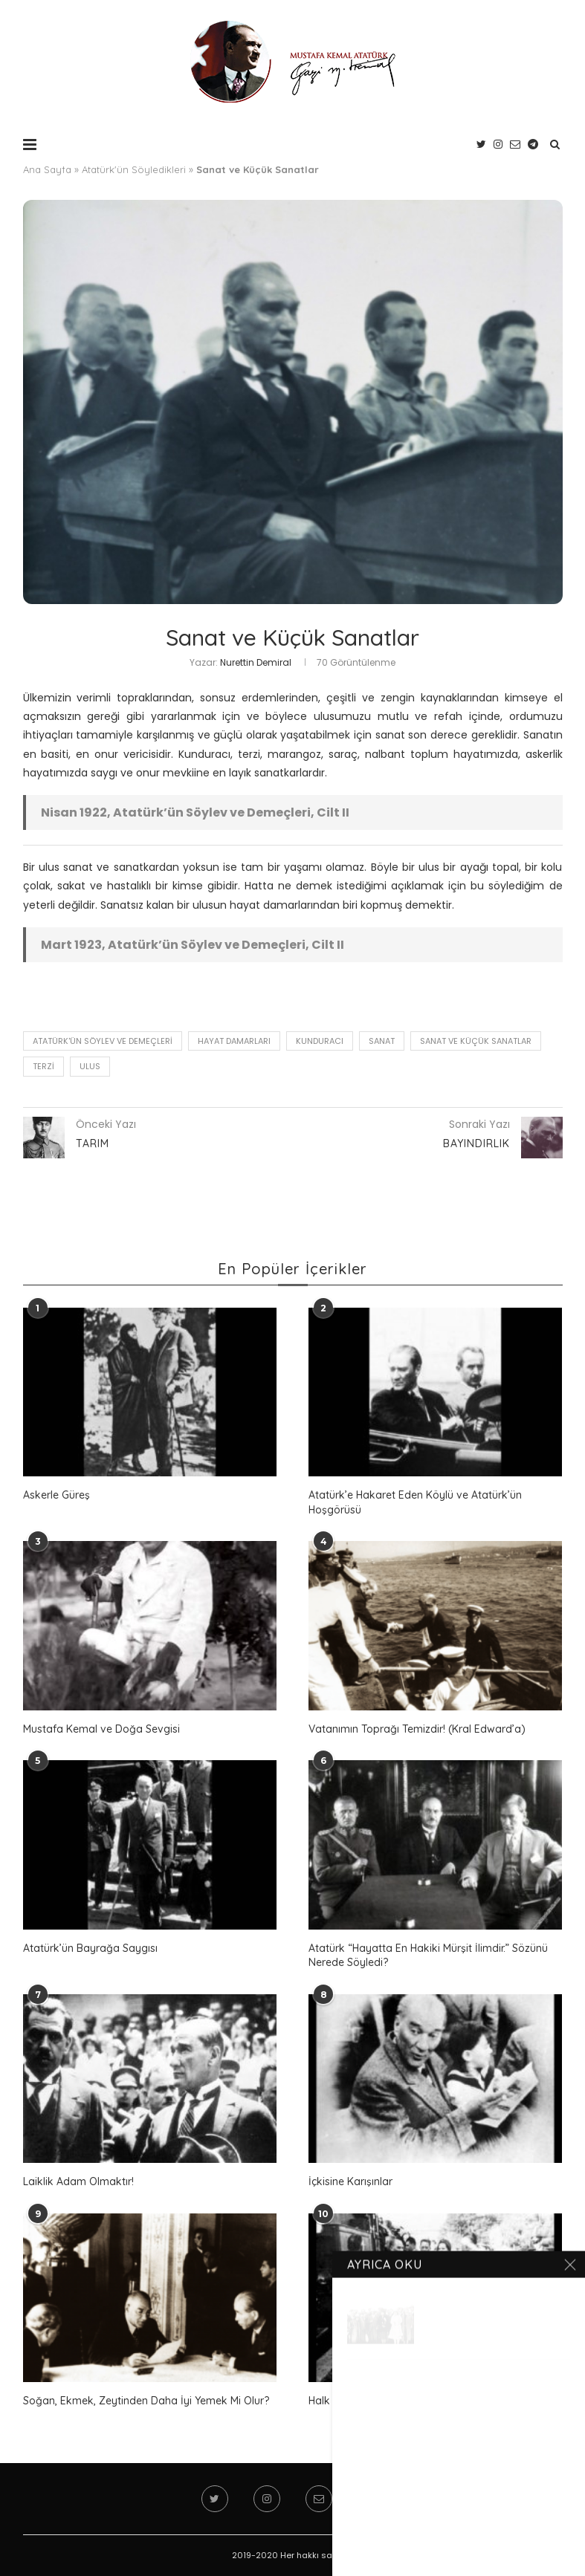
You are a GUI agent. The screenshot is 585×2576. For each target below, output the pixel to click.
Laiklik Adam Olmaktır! (78, 2181)
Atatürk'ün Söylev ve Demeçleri (102, 1041)
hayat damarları (234, 1041)
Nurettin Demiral (255, 662)
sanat (382, 1041)
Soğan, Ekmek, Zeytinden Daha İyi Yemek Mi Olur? (146, 2400)
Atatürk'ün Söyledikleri (134, 169)
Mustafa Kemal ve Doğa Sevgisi (101, 1729)
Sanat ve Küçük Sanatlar (475, 1041)
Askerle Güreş (56, 1495)
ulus (90, 1066)
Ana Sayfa (47, 169)
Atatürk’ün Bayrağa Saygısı (90, 1948)
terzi (43, 1066)
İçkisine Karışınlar (350, 2181)
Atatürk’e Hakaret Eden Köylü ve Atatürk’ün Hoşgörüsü (415, 1502)
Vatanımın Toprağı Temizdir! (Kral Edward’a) (417, 1729)
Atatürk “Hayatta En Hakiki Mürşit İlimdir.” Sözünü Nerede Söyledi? (428, 1955)
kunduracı (319, 1041)
